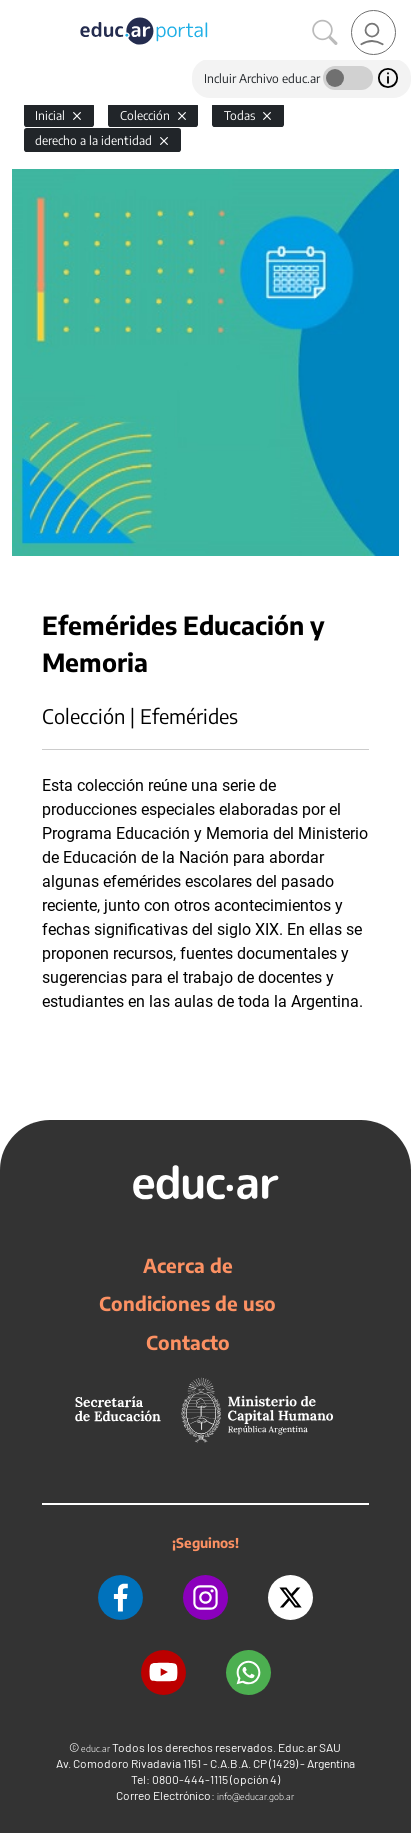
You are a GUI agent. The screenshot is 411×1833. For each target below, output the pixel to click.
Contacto (188, 1342)
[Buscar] (325, 33)
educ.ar (95, 1748)
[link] (373, 32)
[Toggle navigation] (18, 11)
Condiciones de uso (187, 1303)
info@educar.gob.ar (255, 1796)
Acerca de (188, 1265)
